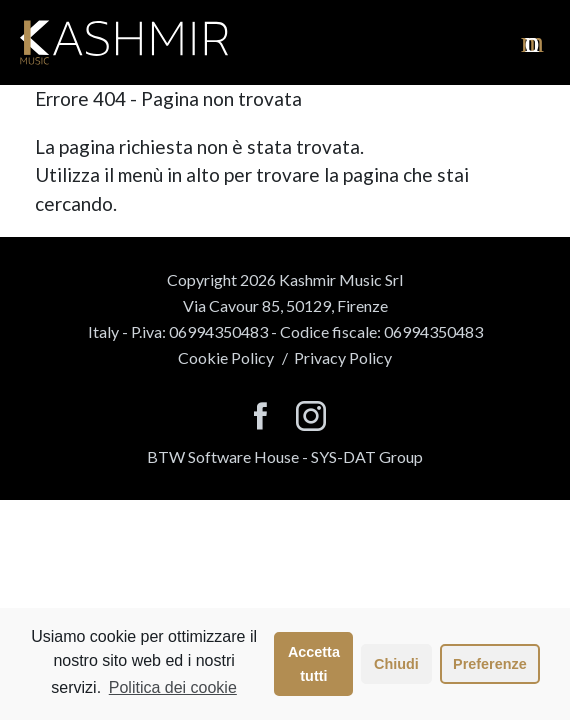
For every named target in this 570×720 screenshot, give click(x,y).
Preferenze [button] (490, 664)
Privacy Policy (343, 357)
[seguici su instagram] (311, 417)
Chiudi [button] (396, 664)
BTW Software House (223, 456)
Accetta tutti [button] (314, 664)
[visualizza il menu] (532, 42)
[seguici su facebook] (260, 417)
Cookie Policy (226, 357)
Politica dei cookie (173, 687)
